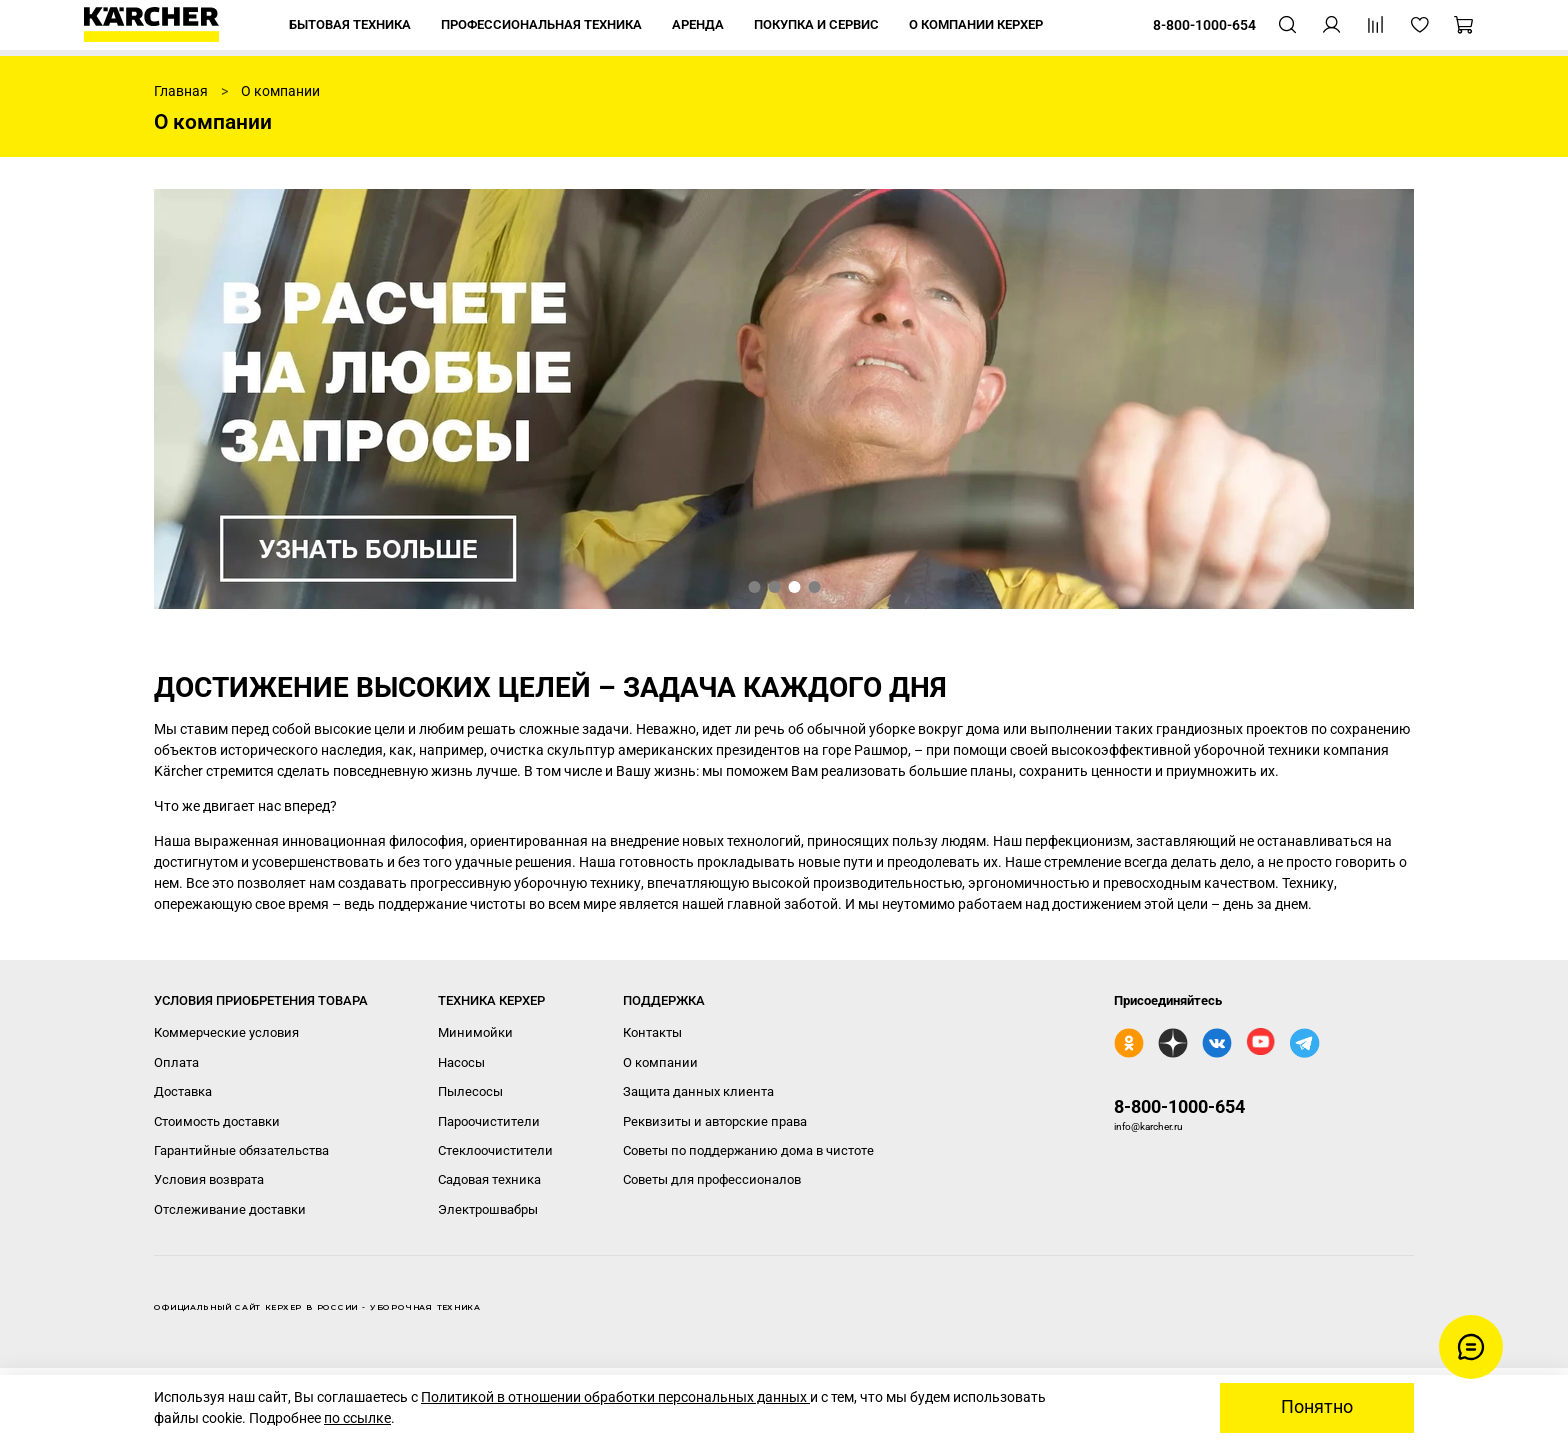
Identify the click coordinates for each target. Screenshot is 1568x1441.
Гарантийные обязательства (241, 1150)
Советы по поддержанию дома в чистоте (748, 1150)
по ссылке (357, 1418)
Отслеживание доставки (230, 1209)
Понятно (1317, 1407)
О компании (660, 1062)
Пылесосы (470, 1091)
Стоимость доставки (217, 1121)
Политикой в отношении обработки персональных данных (615, 1397)
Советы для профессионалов (712, 1179)
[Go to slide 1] (754, 587)
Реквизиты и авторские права (715, 1121)
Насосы (461, 1062)
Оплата (176, 1062)
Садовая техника (489, 1179)
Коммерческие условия (226, 1032)
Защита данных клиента (698, 1091)
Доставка (183, 1091)
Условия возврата (209, 1179)
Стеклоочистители (495, 1150)
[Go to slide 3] (794, 587)
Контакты (652, 1032)
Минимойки (475, 1032)
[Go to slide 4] (814, 587)
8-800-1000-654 (1179, 1106)
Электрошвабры (488, 1209)
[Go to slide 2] (774, 587)
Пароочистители (489, 1121)
